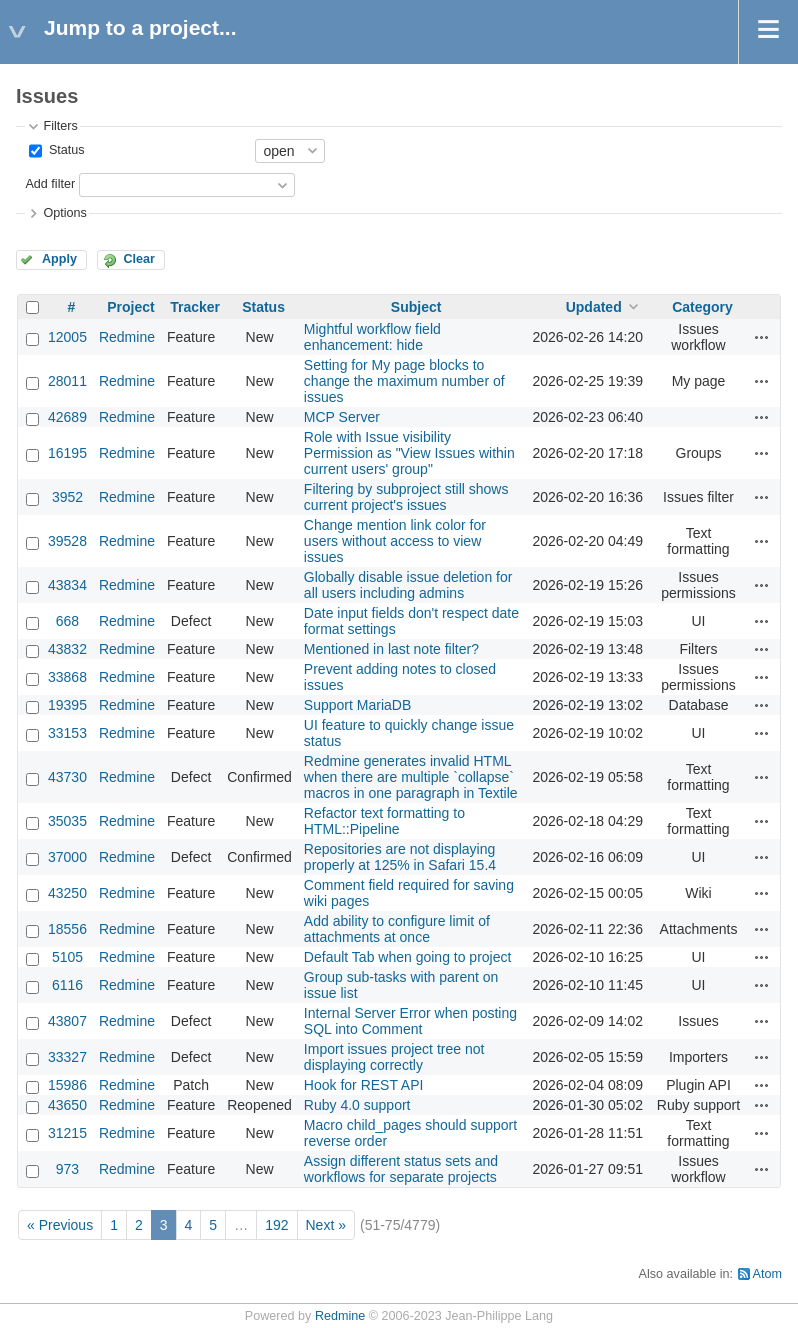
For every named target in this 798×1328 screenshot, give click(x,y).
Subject (416, 307)
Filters (60, 126)
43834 (67, 585)
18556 (67, 929)
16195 (67, 453)
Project (130, 307)
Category (702, 307)
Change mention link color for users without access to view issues (395, 541)
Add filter (50, 184)
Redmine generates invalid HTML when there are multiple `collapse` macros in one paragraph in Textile (411, 777)
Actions (762, 337)
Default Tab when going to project (408, 957)
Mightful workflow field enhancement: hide (372, 337)
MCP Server (342, 417)
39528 (67, 541)
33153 (67, 733)
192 (276, 1225)
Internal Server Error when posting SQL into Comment (410, 1021)
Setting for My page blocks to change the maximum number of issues (404, 381)
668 (67, 621)
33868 (67, 677)
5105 (67, 957)
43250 (67, 893)
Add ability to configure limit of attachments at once (397, 929)
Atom (767, 1274)
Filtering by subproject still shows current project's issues (406, 497)
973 (67, 1169)
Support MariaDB (357, 705)
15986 (67, 1085)
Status (64, 150)
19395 (67, 705)
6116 (67, 985)
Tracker (195, 307)
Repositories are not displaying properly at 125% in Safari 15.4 (400, 857)
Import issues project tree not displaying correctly (394, 1057)
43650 (67, 1105)
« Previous (60, 1225)
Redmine (127, 337)
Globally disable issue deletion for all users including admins (408, 585)
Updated (594, 307)
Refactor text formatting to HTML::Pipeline (384, 821)
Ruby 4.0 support (357, 1105)
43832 (67, 649)
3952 (67, 497)
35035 (67, 821)
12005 (67, 337)
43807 (67, 1021)
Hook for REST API (364, 1085)
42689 (67, 417)
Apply (59, 259)
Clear (139, 259)
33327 (67, 1057)
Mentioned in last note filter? (391, 649)
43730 (67, 777)
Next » (326, 1225)
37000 (67, 857)
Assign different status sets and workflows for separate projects (401, 1169)
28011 (67, 381)
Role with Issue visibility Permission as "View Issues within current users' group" (409, 453)
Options (64, 213)
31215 (67, 1133)
